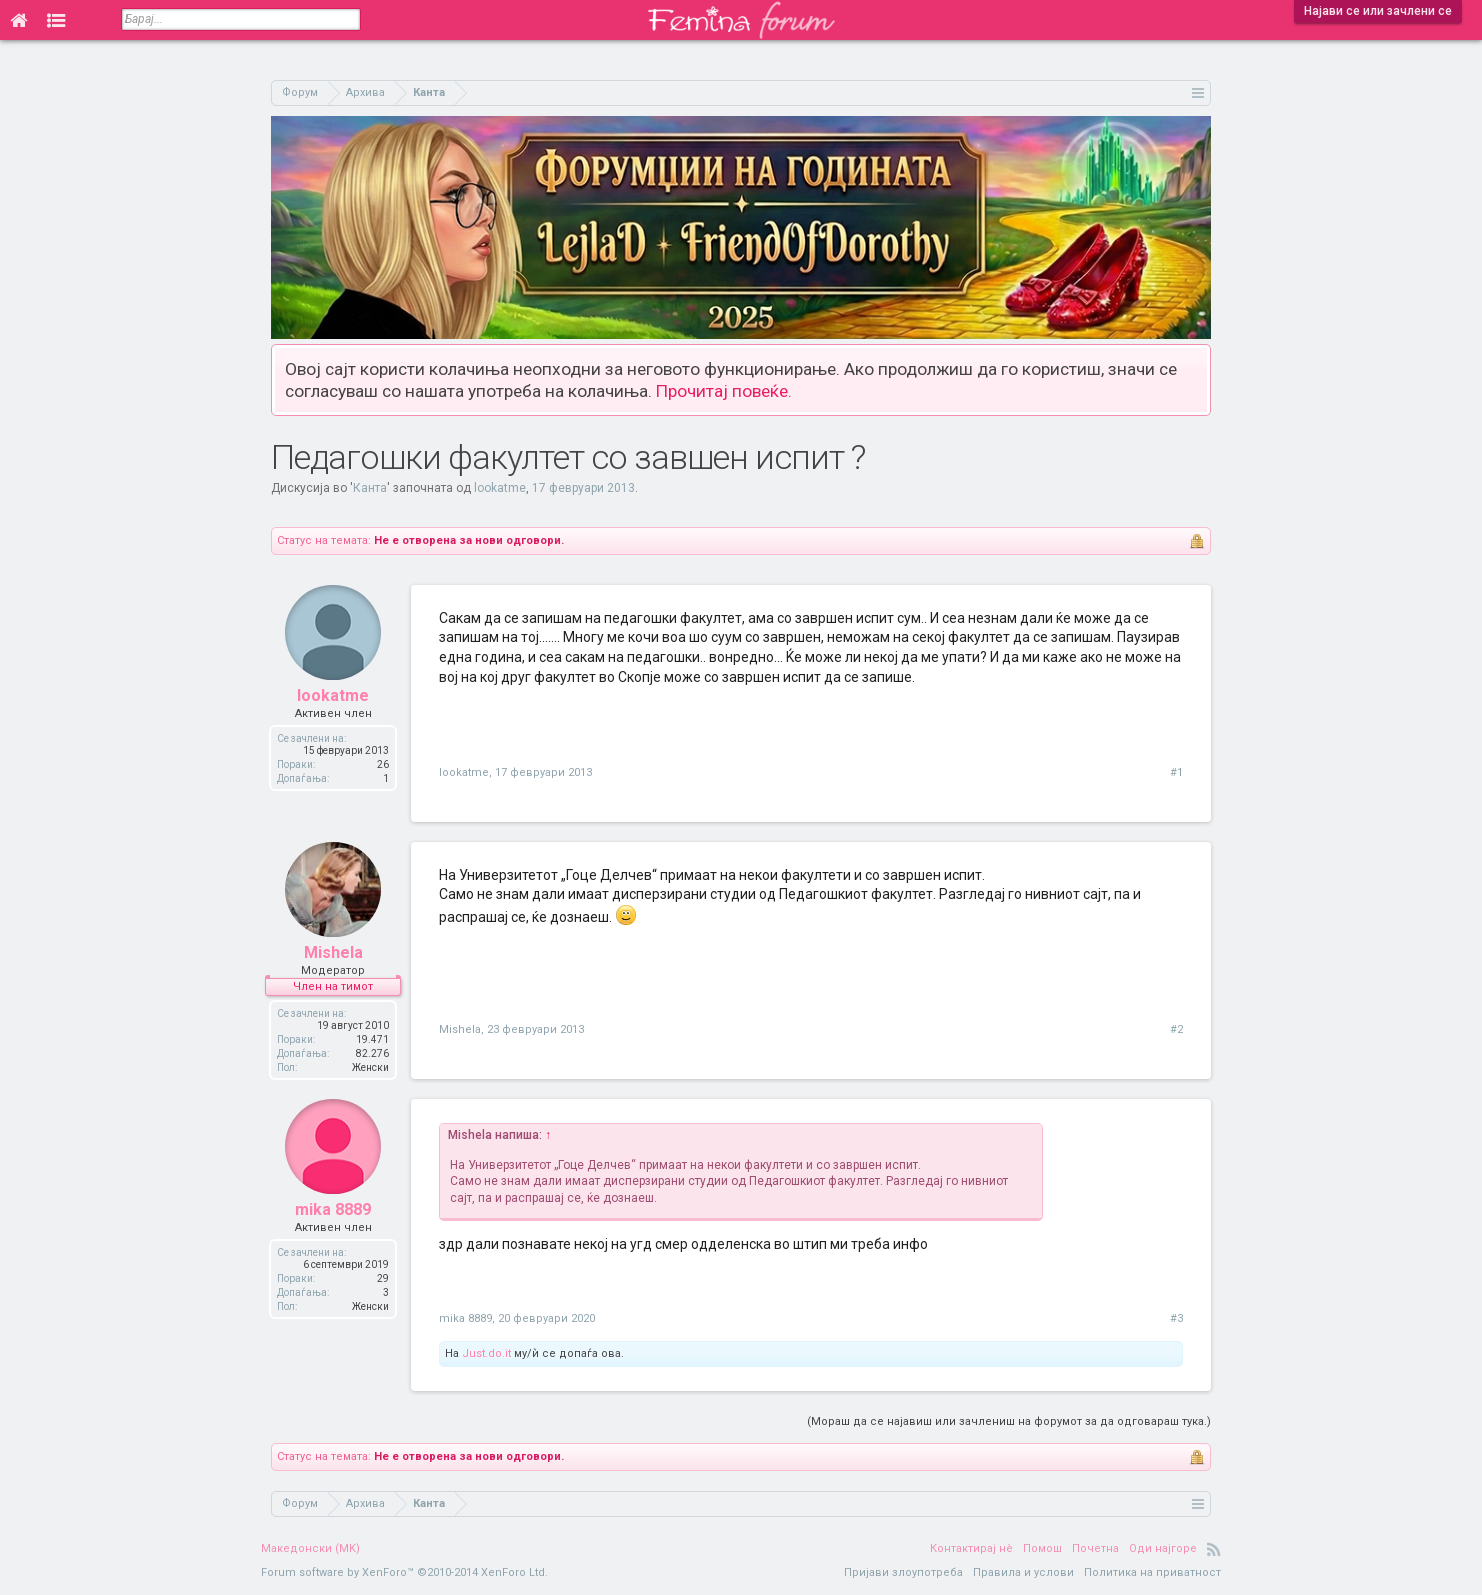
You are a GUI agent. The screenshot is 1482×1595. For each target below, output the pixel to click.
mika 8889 (333, 1210)
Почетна (1095, 1548)
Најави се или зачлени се (1378, 11)
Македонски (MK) (310, 1548)
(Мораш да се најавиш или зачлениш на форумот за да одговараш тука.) (1009, 1421)
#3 (1176, 1318)
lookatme (500, 488)
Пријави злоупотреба (903, 1572)
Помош (1042, 1548)
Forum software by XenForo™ (404, 1572)
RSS (1214, 1549)
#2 (1176, 1029)
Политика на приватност (1152, 1572)
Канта (370, 488)
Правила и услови (1023, 1572)
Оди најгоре (1163, 1548)
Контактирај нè (971, 1548)
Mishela (333, 953)
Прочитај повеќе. (724, 391)
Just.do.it (486, 1353)
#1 (1176, 772)
